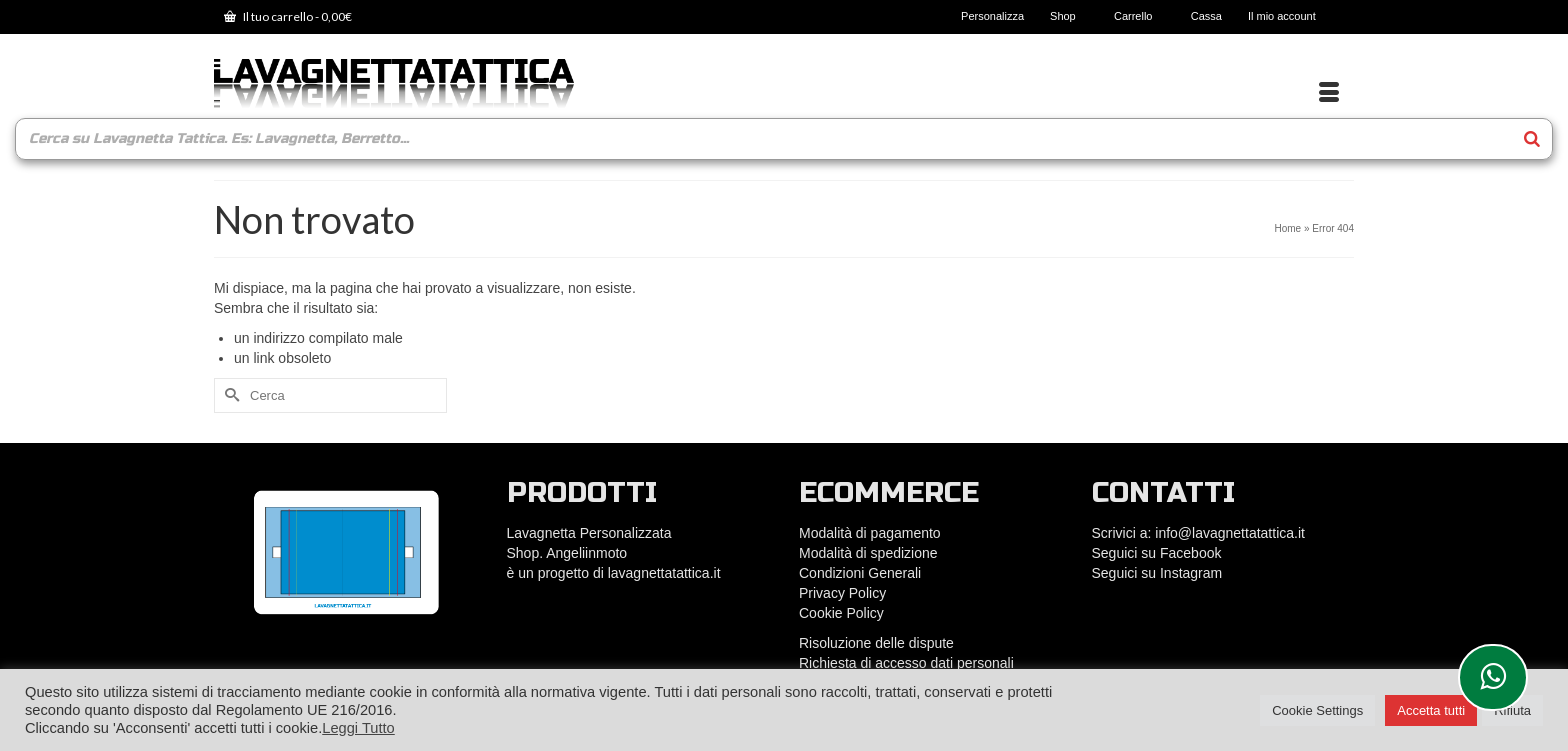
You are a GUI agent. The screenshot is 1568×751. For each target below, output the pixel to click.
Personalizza (992, 16)
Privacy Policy (842, 593)
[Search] (1532, 139)
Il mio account (1288, 16)
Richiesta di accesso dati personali (906, 663)
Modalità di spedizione (868, 553)
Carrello (1139, 16)
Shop (1069, 16)
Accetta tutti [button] (1431, 710)
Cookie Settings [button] (1317, 710)
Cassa (1206, 16)
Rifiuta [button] (1512, 710)
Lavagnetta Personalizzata (589, 533)
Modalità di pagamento (870, 533)
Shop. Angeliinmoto (569, 553)
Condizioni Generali (860, 573)
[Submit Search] (229, 395)
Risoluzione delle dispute (876, 643)
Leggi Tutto (358, 728)
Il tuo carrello (288, 16)
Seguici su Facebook (1157, 553)
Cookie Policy (841, 613)
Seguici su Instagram (1157, 573)
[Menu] (1329, 93)
